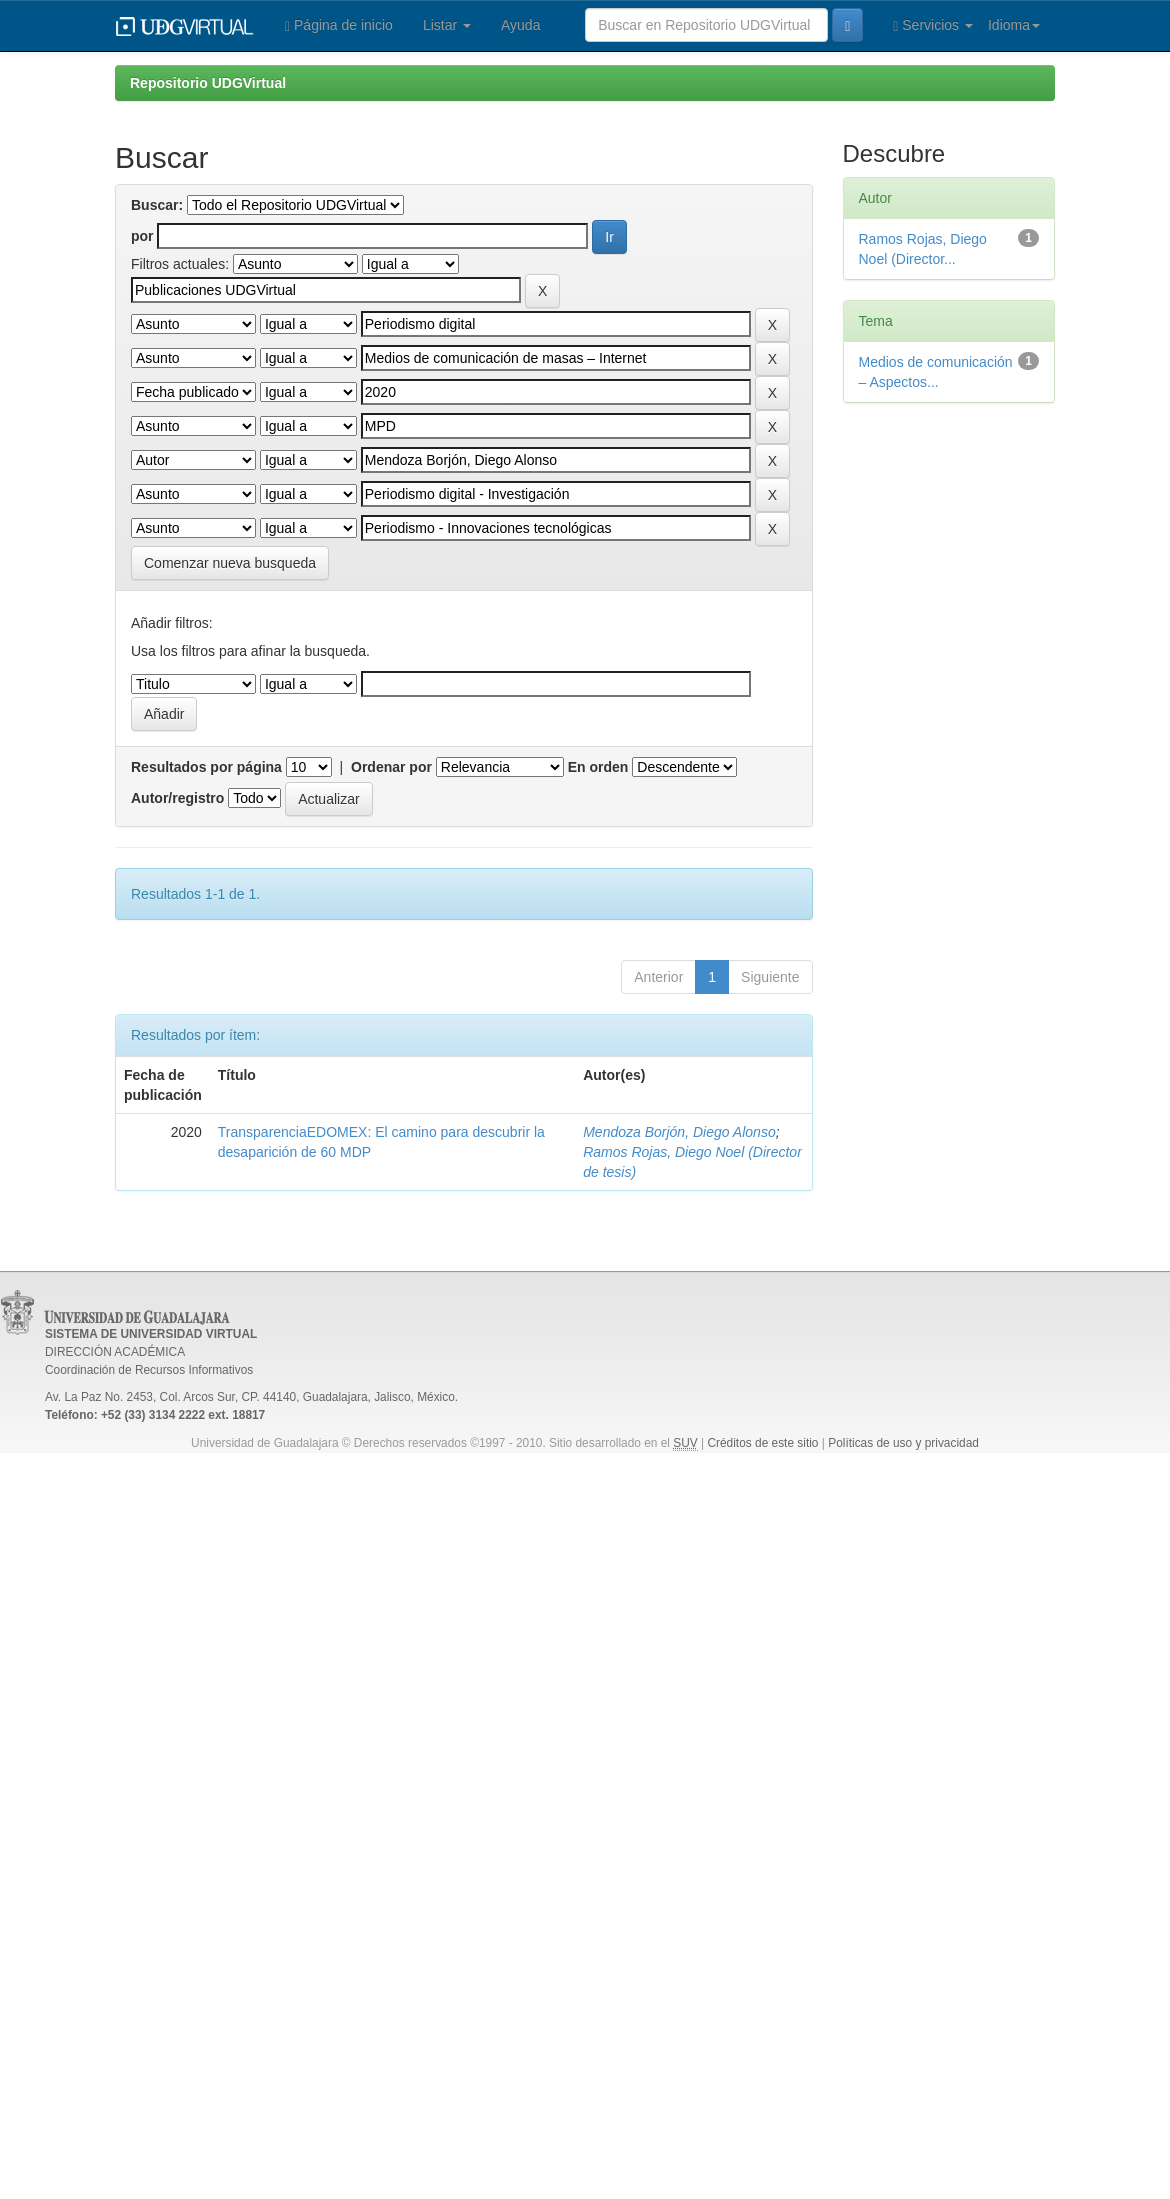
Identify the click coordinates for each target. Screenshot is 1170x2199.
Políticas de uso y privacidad (903, 1443)
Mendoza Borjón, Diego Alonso (679, 1132)
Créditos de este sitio (762, 1443)
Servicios (933, 25)
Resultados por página (206, 767)
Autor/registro (177, 798)
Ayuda (520, 25)
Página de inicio (339, 25)
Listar (447, 25)
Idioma (1014, 25)
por (142, 236)
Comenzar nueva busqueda (230, 563)
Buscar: (157, 205)
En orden (598, 767)
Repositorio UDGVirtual (208, 83)
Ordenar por (391, 767)
